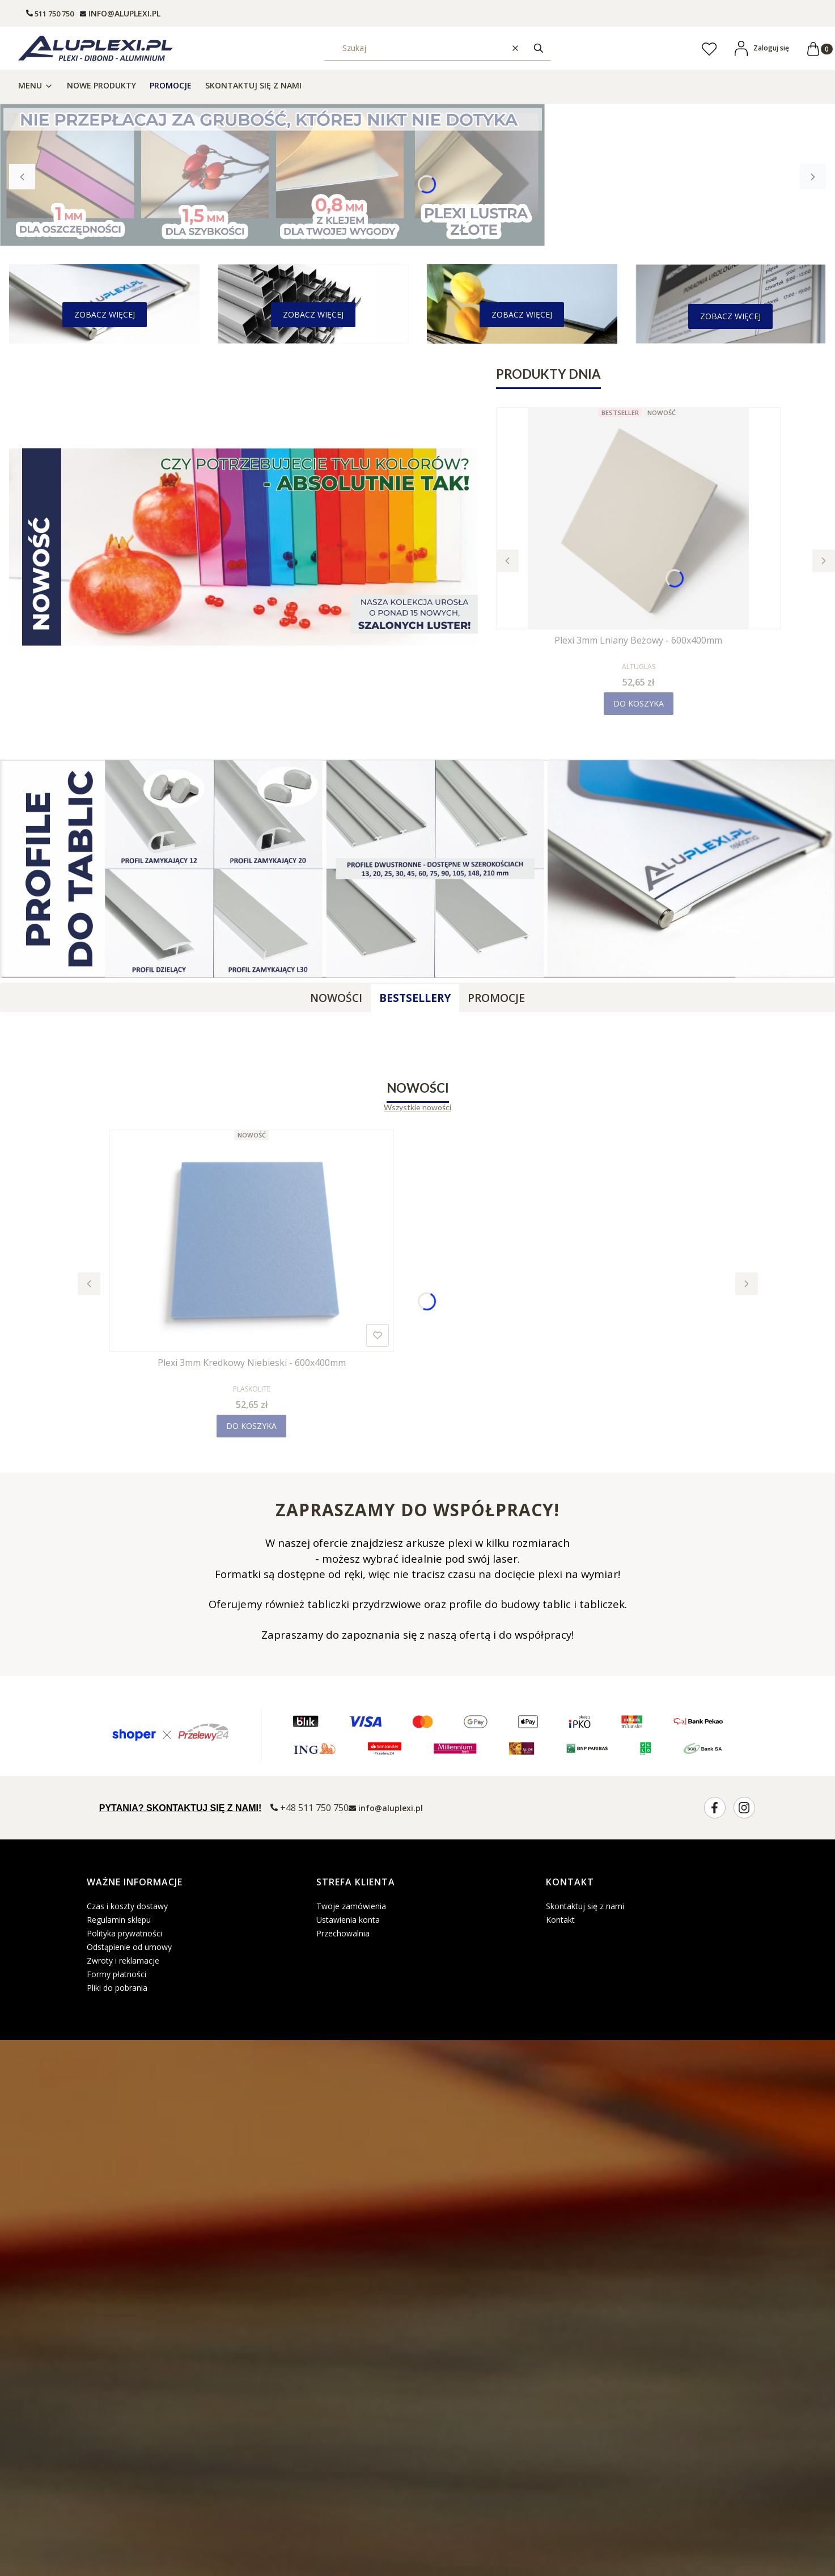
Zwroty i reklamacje (123, 1960)
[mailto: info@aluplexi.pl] (119, 13)
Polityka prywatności (124, 1933)
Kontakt (560, 1919)
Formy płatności (116, 1974)
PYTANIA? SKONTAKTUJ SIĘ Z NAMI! (180, 1808)
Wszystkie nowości (417, 1107)
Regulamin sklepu (119, 1919)
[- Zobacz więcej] (104, 314)
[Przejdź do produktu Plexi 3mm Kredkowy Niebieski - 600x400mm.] (251, 1240)
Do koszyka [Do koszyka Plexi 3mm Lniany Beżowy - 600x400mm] (638, 703)
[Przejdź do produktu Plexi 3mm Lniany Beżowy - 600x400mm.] (638, 518)
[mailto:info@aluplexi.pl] (386, 1807)
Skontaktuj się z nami (585, 1906)
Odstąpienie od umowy (129, 1946)
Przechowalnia (343, 1933)
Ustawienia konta (348, 1919)
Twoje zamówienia (351, 1906)
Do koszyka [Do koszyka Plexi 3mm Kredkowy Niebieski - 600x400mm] (251, 1425)
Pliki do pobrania (117, 1987)
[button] (538, 48)
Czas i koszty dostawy (127, 1906)
